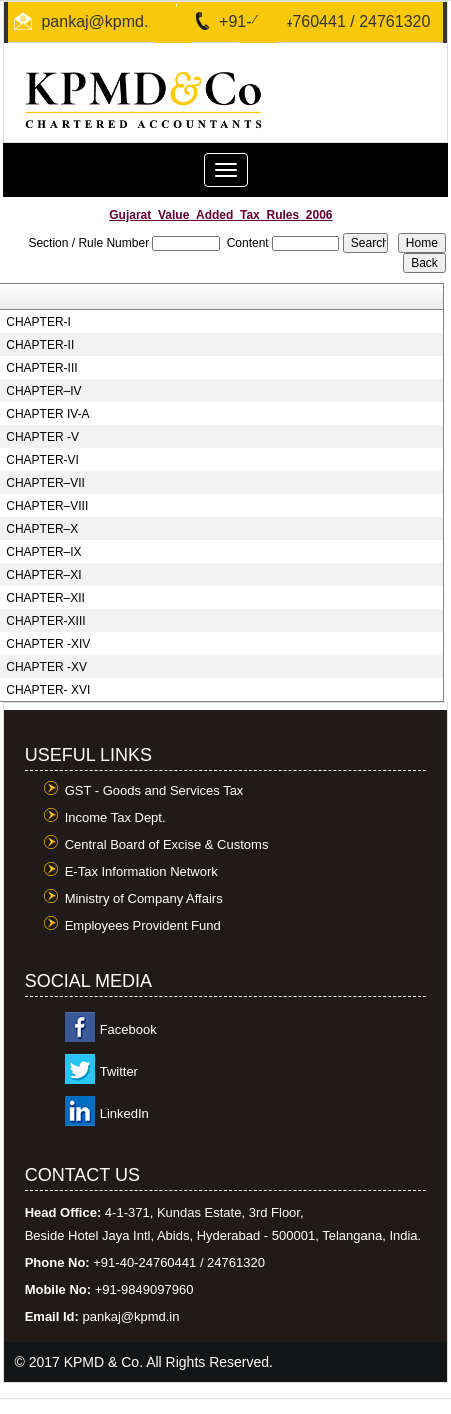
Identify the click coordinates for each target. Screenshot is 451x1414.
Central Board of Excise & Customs (167, 844)
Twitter (119, 1071)
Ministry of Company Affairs (144, 898)
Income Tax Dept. (115, 817)
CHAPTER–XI (43, 575)
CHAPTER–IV (43, 391)
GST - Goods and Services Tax (154, 790)
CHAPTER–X (42, 529)
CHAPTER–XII (45, 598)
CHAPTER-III (41, 368)
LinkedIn (124, 1113)
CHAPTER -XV (46, 667)
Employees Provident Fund (143, 925)
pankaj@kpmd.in (100, 21)
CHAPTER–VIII (47, 506)
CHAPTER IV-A (47, 414)
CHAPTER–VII (45, 483)
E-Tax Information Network (141, 871)
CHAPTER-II (40, 345)
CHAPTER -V (42, 437)
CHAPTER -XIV (48, 644)
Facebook (128, 1029)
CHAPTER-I (38, 322)
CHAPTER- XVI (48, 690)
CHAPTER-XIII (45, 621)
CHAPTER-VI (42, 460)
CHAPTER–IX (43, 552)
